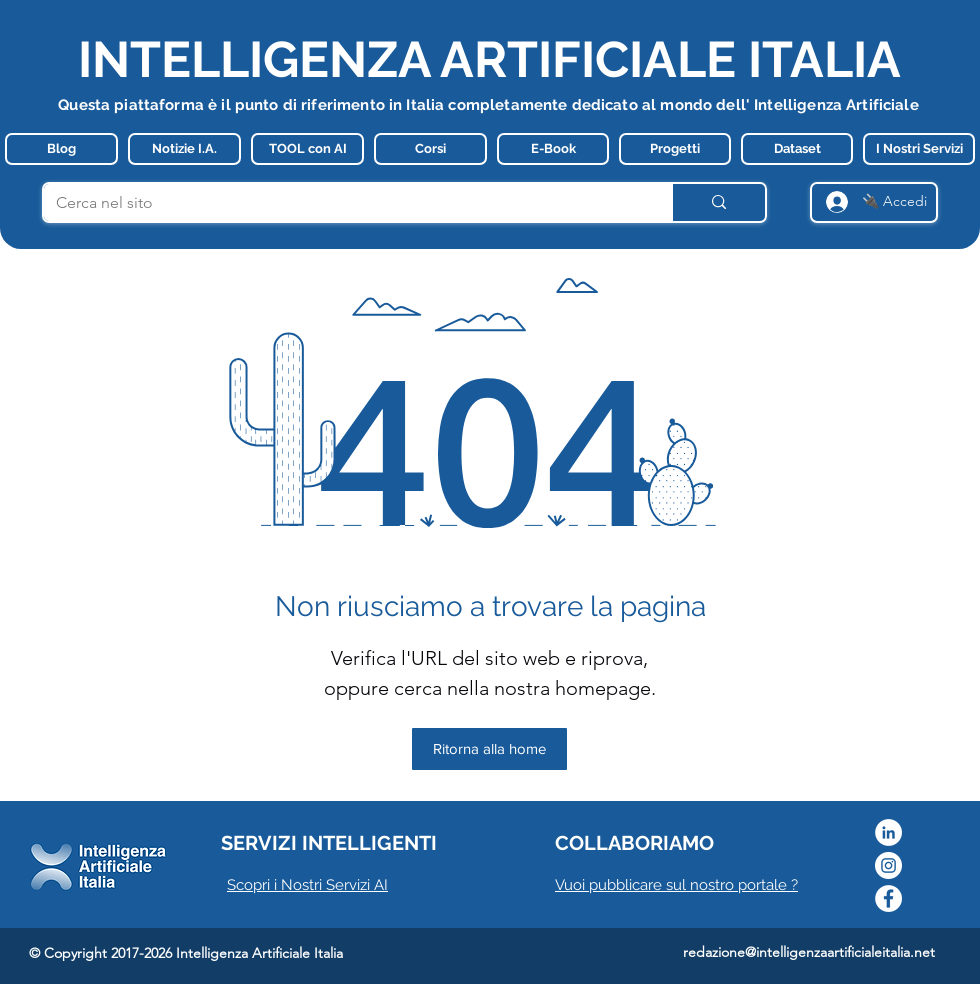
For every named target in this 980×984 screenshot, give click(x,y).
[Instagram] (888, 865)
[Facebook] (888, 898)
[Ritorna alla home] (489, 749)
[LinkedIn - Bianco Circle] (888, 832)
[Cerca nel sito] (342, 203)
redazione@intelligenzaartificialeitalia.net (809, 952)
